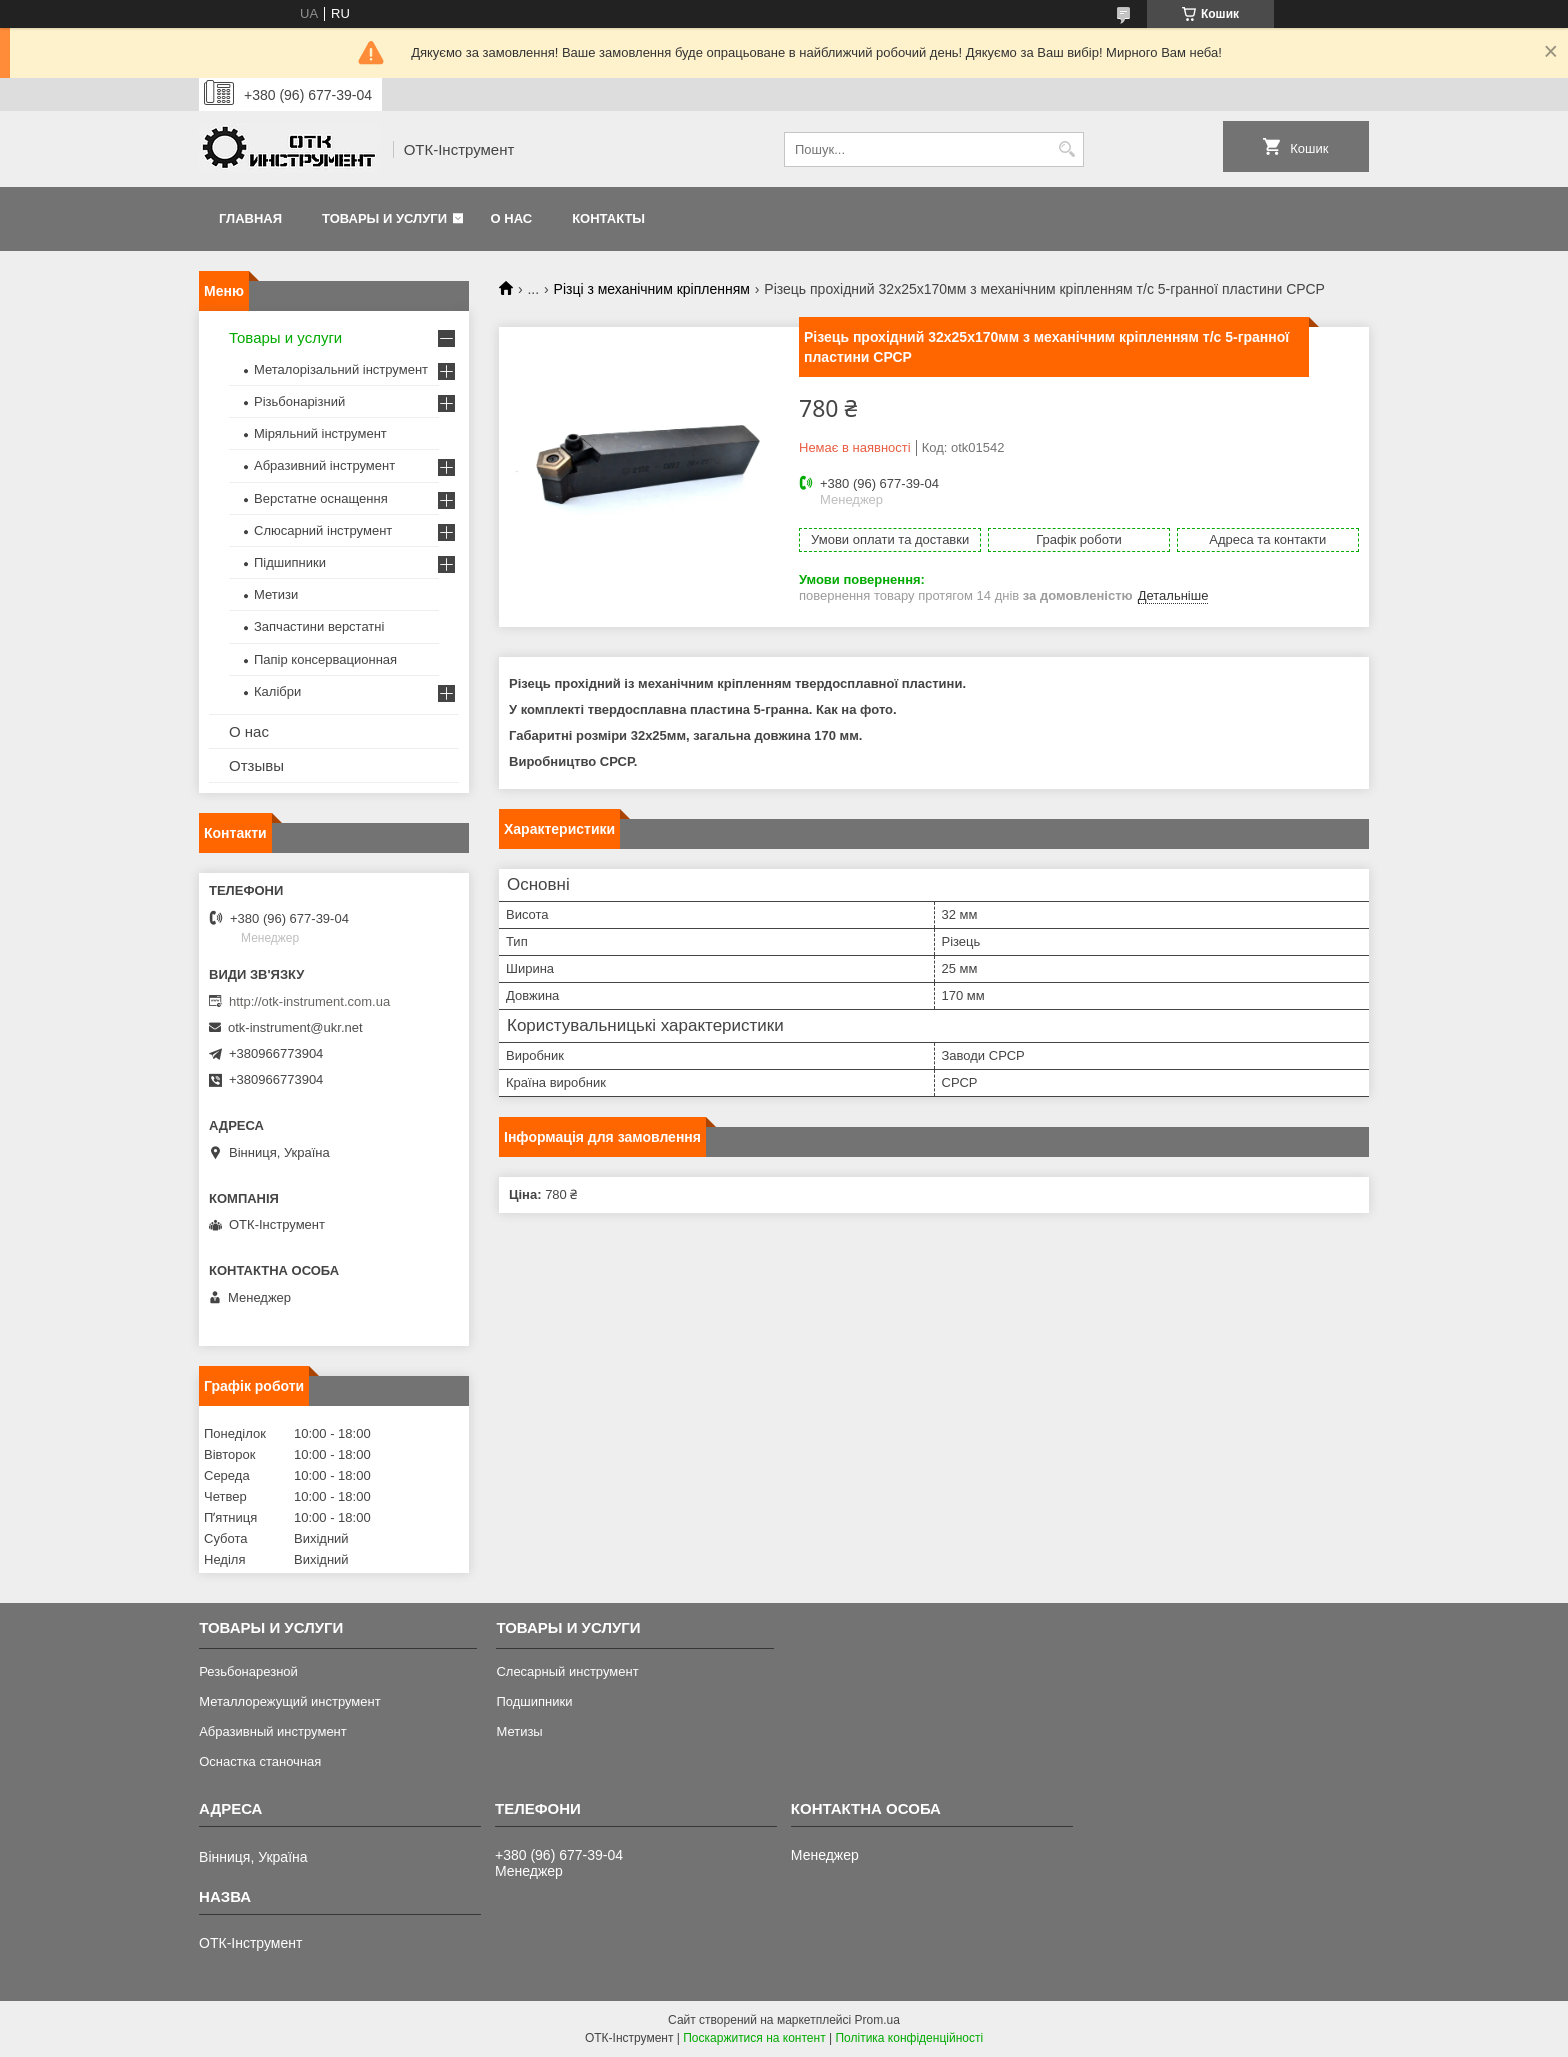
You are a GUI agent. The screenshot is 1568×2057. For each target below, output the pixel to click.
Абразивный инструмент (273, 1731)
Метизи (276, 594)
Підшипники (290, 562)
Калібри (277, 691)
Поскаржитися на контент (754, 2038)
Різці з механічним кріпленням (652, 289)
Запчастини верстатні (319, 626)
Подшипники (534, 1701)
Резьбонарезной (248, 1671)
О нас (512, 218)
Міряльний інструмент (320, 433)
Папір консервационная (325, 659)
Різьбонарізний (299, 401)
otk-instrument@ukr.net (295, 1027)
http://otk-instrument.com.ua (309, 1001)
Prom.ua (877, 2020)
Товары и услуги (384, 218)
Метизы (519, 1731)
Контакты (608, 218)
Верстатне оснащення (321, 498)
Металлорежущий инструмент (289, 1701)
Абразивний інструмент (324, 465)
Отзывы (256, 765)
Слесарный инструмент (567, 1671)
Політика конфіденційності (909, 2038)
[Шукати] (1066, 149)
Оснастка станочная (260, 1761)
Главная (250, 218)
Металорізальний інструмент (341, 369)
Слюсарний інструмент (323, 530)
